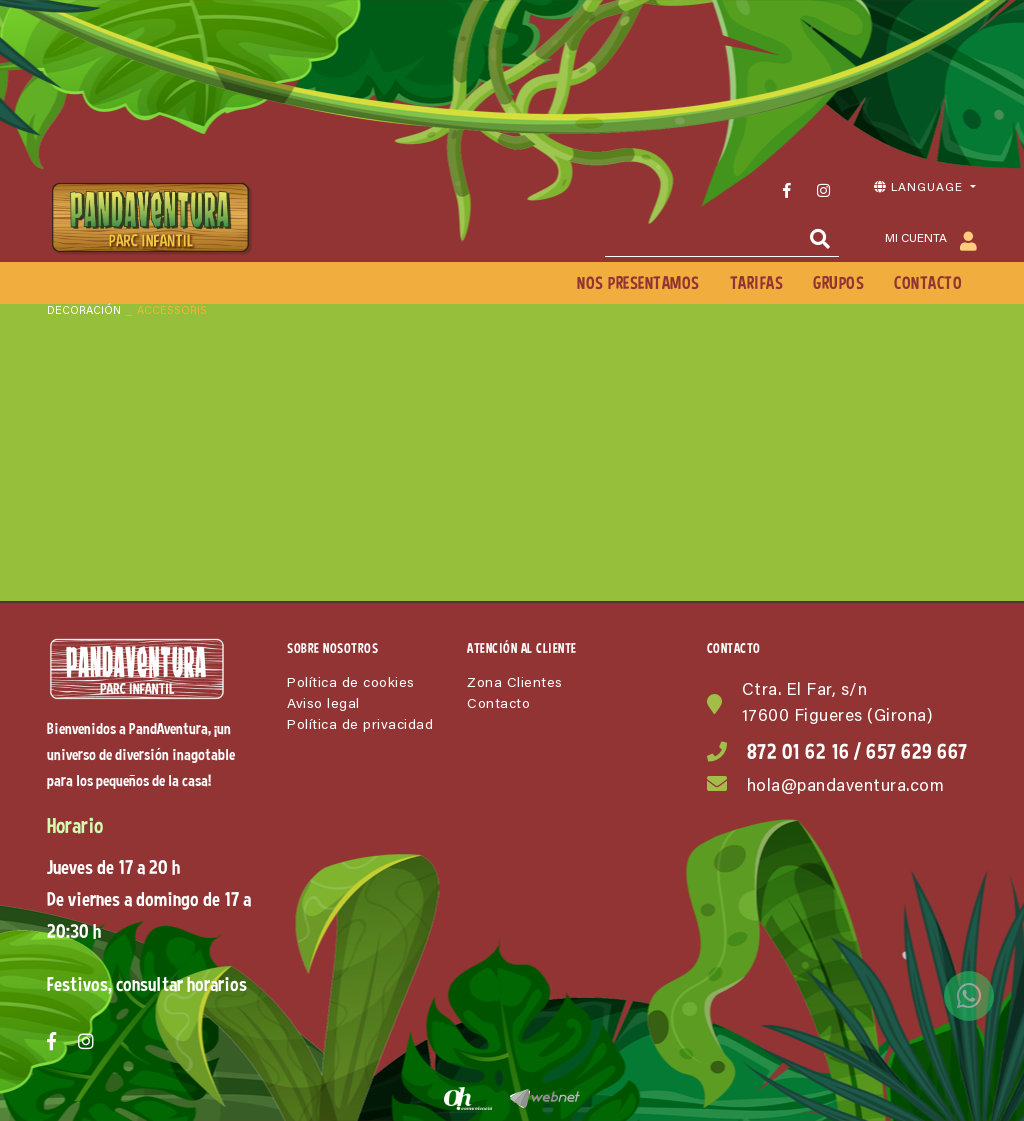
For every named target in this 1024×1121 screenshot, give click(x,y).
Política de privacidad (360, 726)
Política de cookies (351, 684)
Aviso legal (323, 705)
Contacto (498, 705)
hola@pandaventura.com (846, 787)
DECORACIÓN (84, 311)
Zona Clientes (515, 684)
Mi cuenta (931, 240)
